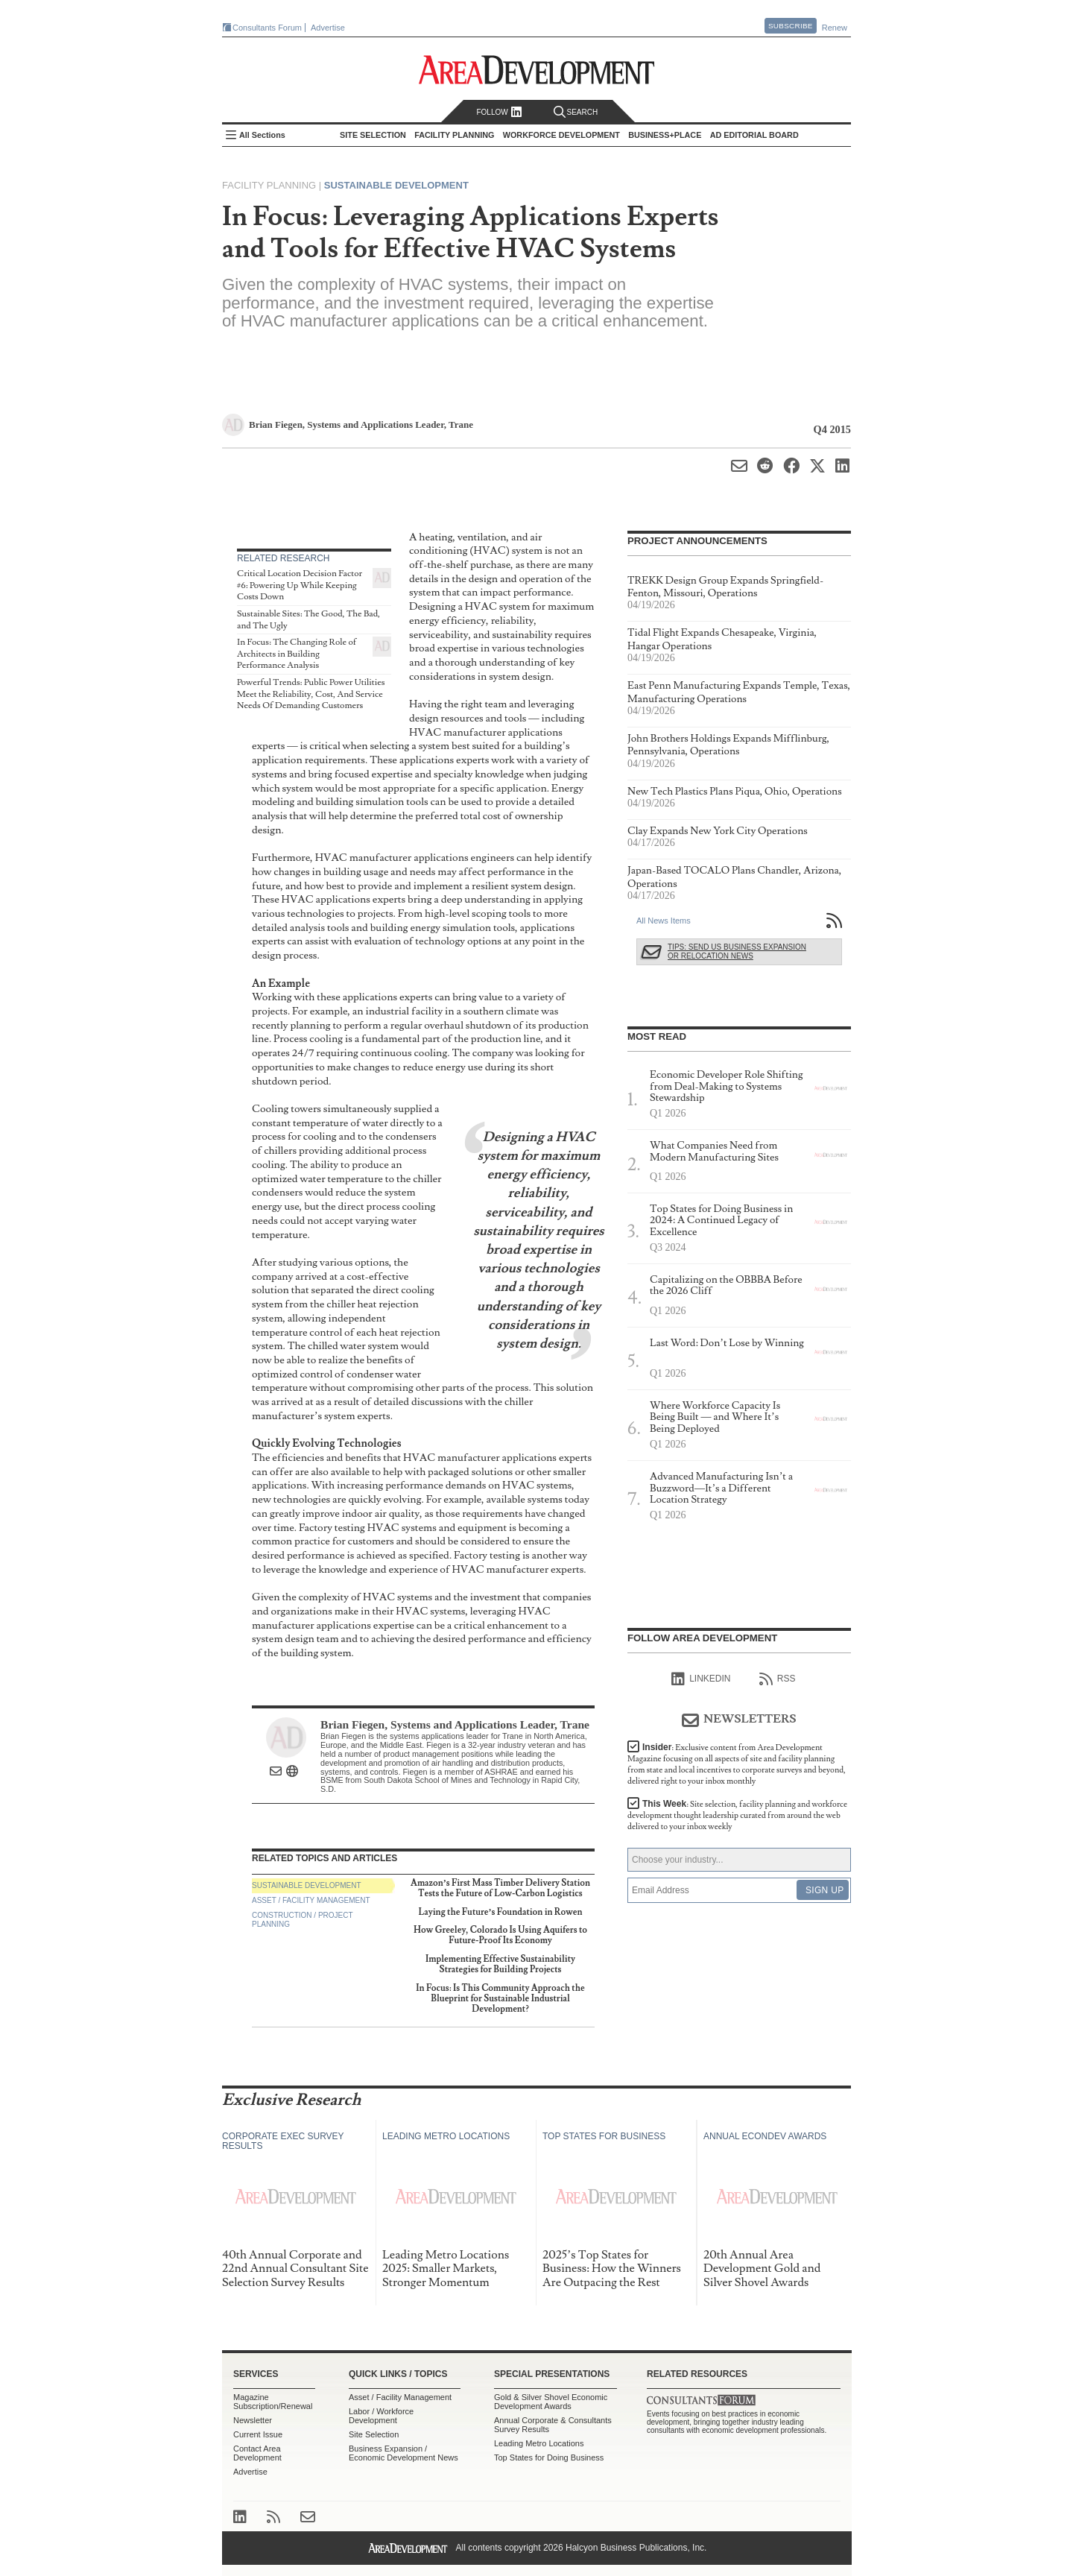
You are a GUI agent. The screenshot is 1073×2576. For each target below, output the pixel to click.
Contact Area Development (257, 2453)
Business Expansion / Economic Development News (403, 2453)
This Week (737, 1815)
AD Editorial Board (754, 134)
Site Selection (374, 2434)
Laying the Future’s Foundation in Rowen (501, 1912)
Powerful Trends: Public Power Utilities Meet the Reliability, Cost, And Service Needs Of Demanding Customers (310, 694)
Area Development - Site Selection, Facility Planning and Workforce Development (537, 69)
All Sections (262, 134)
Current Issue (257, 2434)
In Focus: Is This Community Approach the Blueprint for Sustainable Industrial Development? (500, 1999)
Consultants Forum (267, 27)
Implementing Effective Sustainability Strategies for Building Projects (500, 1964)
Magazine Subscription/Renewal (272, 2402)
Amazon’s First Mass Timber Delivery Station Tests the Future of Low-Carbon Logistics (500, 1888)
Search (576, 112)
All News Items (663, 920)
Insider (736, 1764)
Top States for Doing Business (549, 2457)
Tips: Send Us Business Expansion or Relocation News (737, 951)
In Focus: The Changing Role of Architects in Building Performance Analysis (296, 654)
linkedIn (700, 1679)
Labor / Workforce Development (381, 2416)
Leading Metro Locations (538, 2443)
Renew (834, 27)
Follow (499, 112)
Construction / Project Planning (302, 1919)
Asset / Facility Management (311, 1900)
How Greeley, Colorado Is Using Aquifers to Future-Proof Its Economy (500, 1935)
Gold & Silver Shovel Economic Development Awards (550, 2402)
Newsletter (252, 2420)
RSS (777, 1679)
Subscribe (790, 26)
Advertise (328, 27)
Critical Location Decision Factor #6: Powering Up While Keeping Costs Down (299, 585)
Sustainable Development (396, 185)
